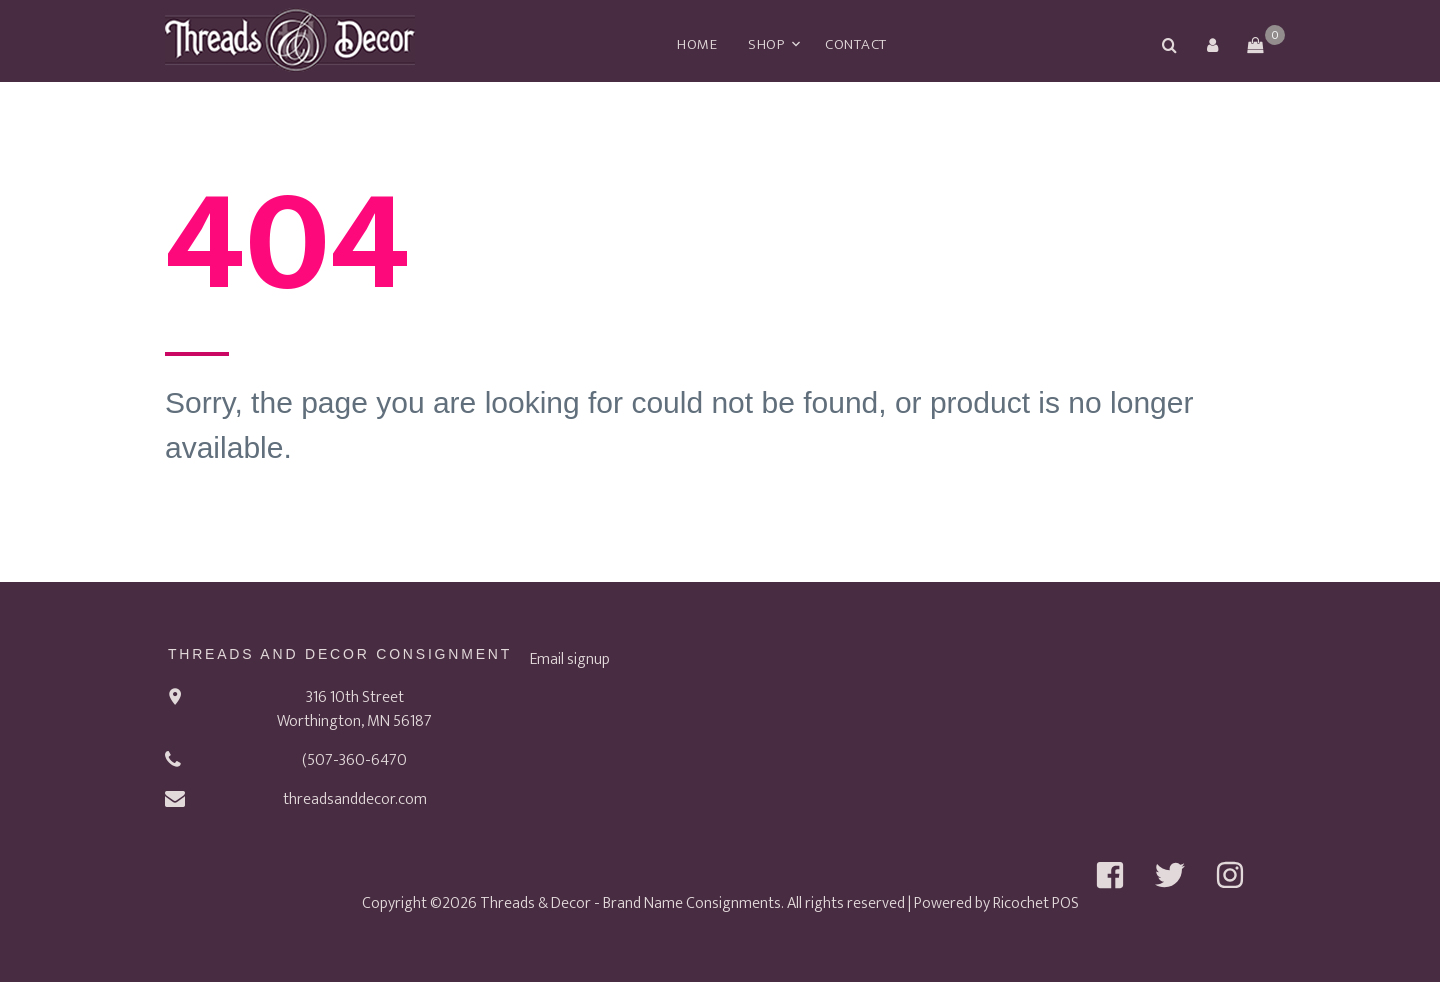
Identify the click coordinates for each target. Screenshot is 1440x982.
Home (697, 44)
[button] (1212, 45)
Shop (766, 44)
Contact (856, 44)
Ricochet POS (1036, 903)
